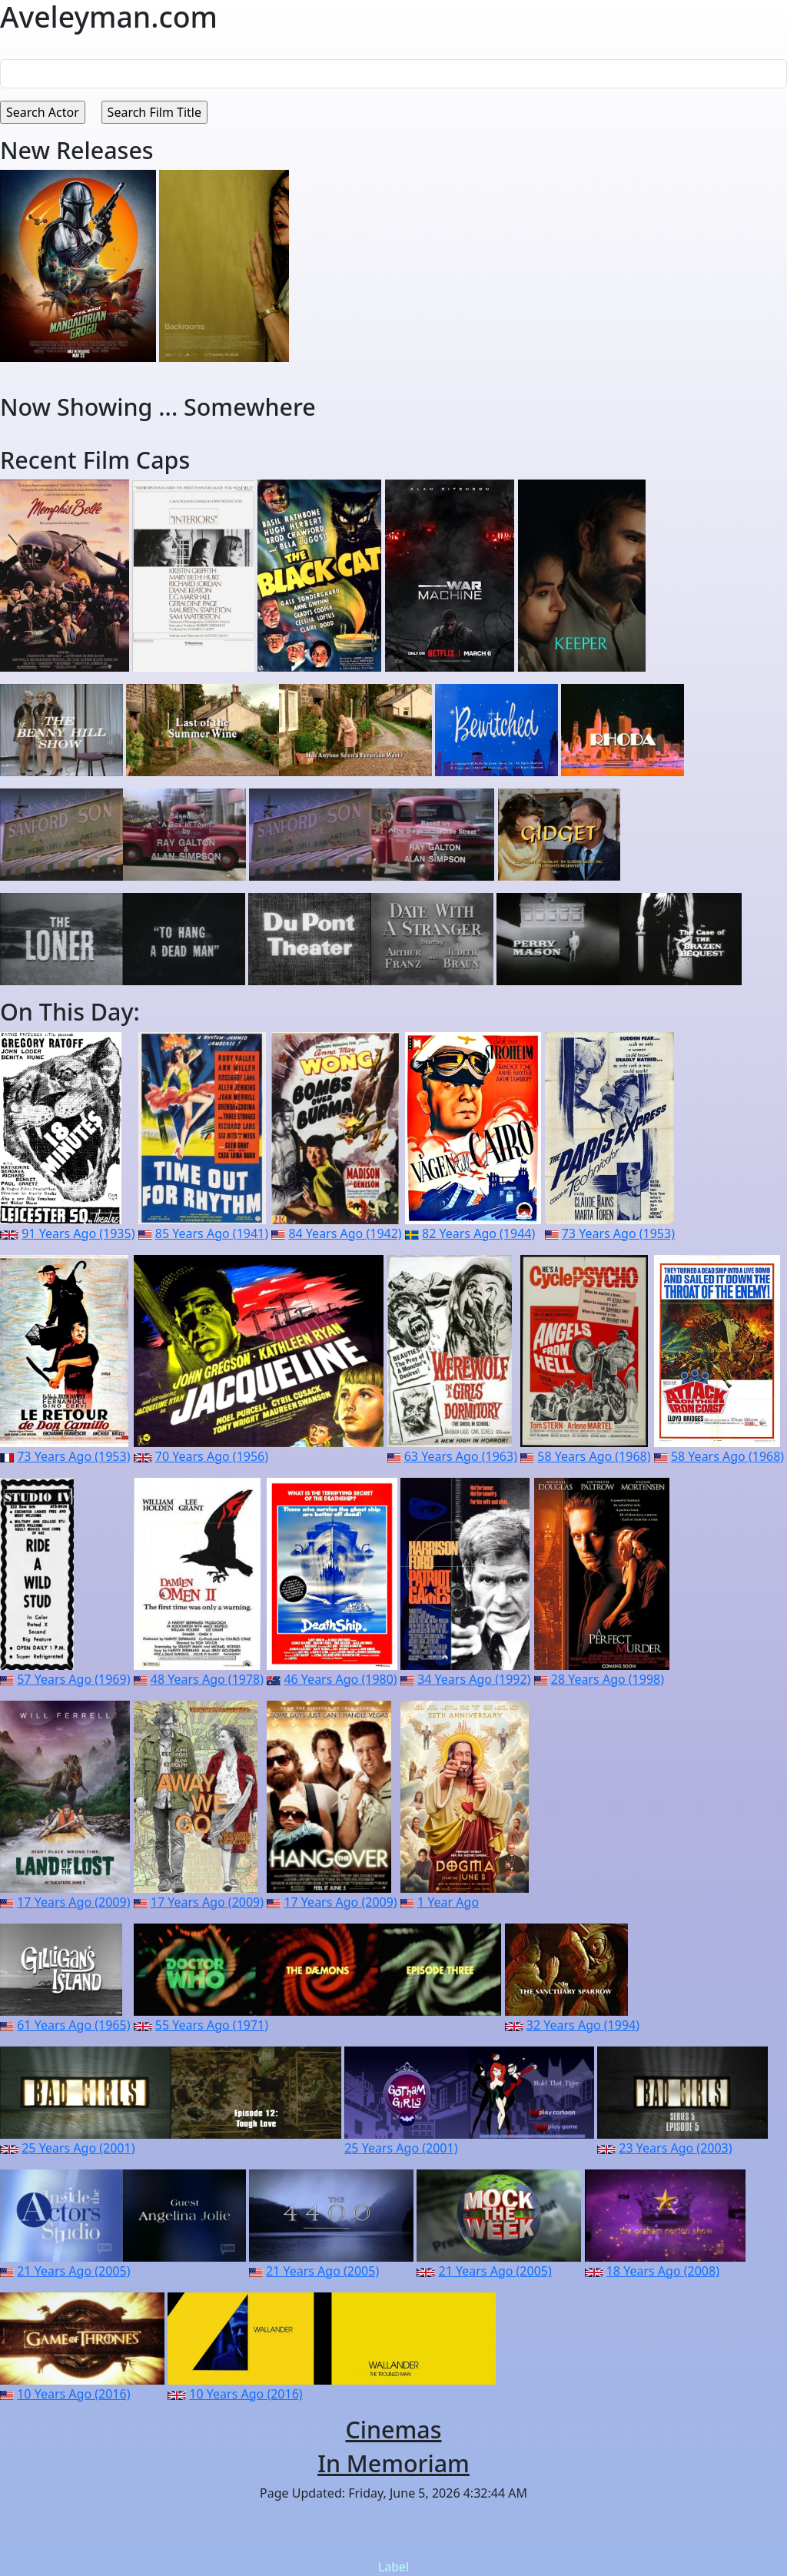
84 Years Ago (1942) (344, 1233)
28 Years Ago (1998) (607, 1679)
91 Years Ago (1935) (78, 1233)
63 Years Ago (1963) (460, 1456)
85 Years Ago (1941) (211, 1233)
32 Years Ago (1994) (582, 2025)
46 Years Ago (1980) (340, 1679)
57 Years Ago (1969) (73, 1679)
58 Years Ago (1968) (593, 1456)
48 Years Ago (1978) (207, 1679)
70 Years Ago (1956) (211, 1456)
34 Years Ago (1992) (473, 1679)
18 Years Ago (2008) (662, 2270)
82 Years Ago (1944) (478, 1233)
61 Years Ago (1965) (73, 2025)
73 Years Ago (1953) (618, 1233)
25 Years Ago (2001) (78, 2147)
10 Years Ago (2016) (73, 2393)
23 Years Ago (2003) (675, 2147)
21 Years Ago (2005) (73, 2270)
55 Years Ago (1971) (211, 2025)
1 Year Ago (448, 1902)
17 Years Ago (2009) (73, 1902)
